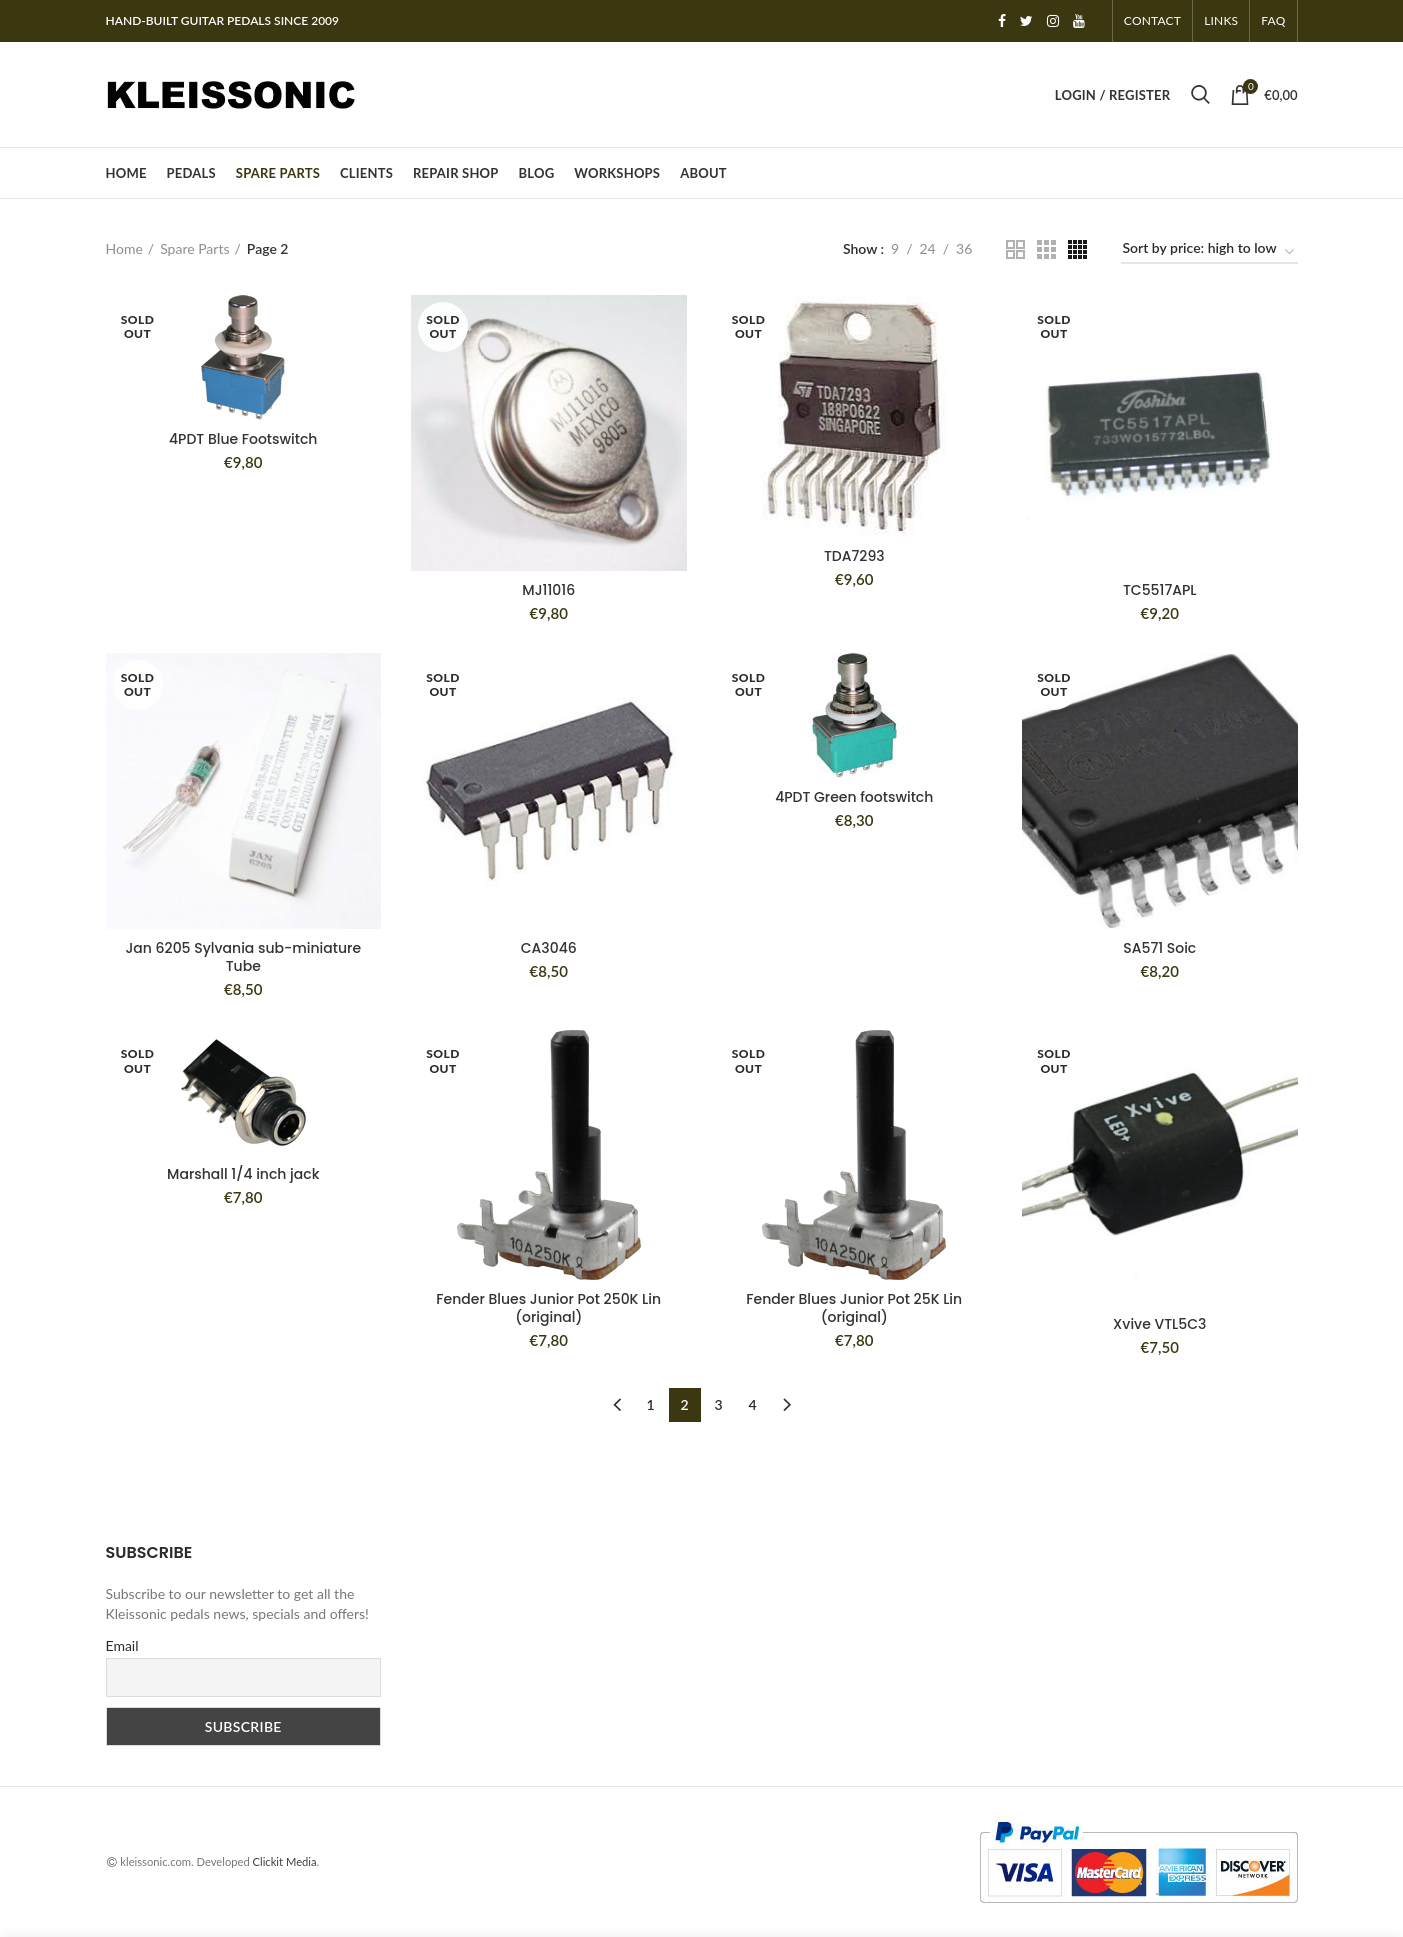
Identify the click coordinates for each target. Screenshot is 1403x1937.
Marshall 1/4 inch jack (243, 1174)
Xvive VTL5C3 (1159, 1324)
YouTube (1079, 21)
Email (122, 1645)
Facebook (1002, 21)
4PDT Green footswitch (854, 797)
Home (124, 248)
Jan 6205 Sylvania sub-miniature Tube (243, 957)
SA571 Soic (1159, 948)
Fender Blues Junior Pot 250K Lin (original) (548, 1308)
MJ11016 (548, 590)
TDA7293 (854, 556)
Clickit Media (285, 1861)
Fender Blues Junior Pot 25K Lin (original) (854, 1308)
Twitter (1026, 21)
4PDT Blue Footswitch (243, 439)
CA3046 (549, 948)
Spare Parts (194, 248)
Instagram (1053, 21)
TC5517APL (1160, 590)
